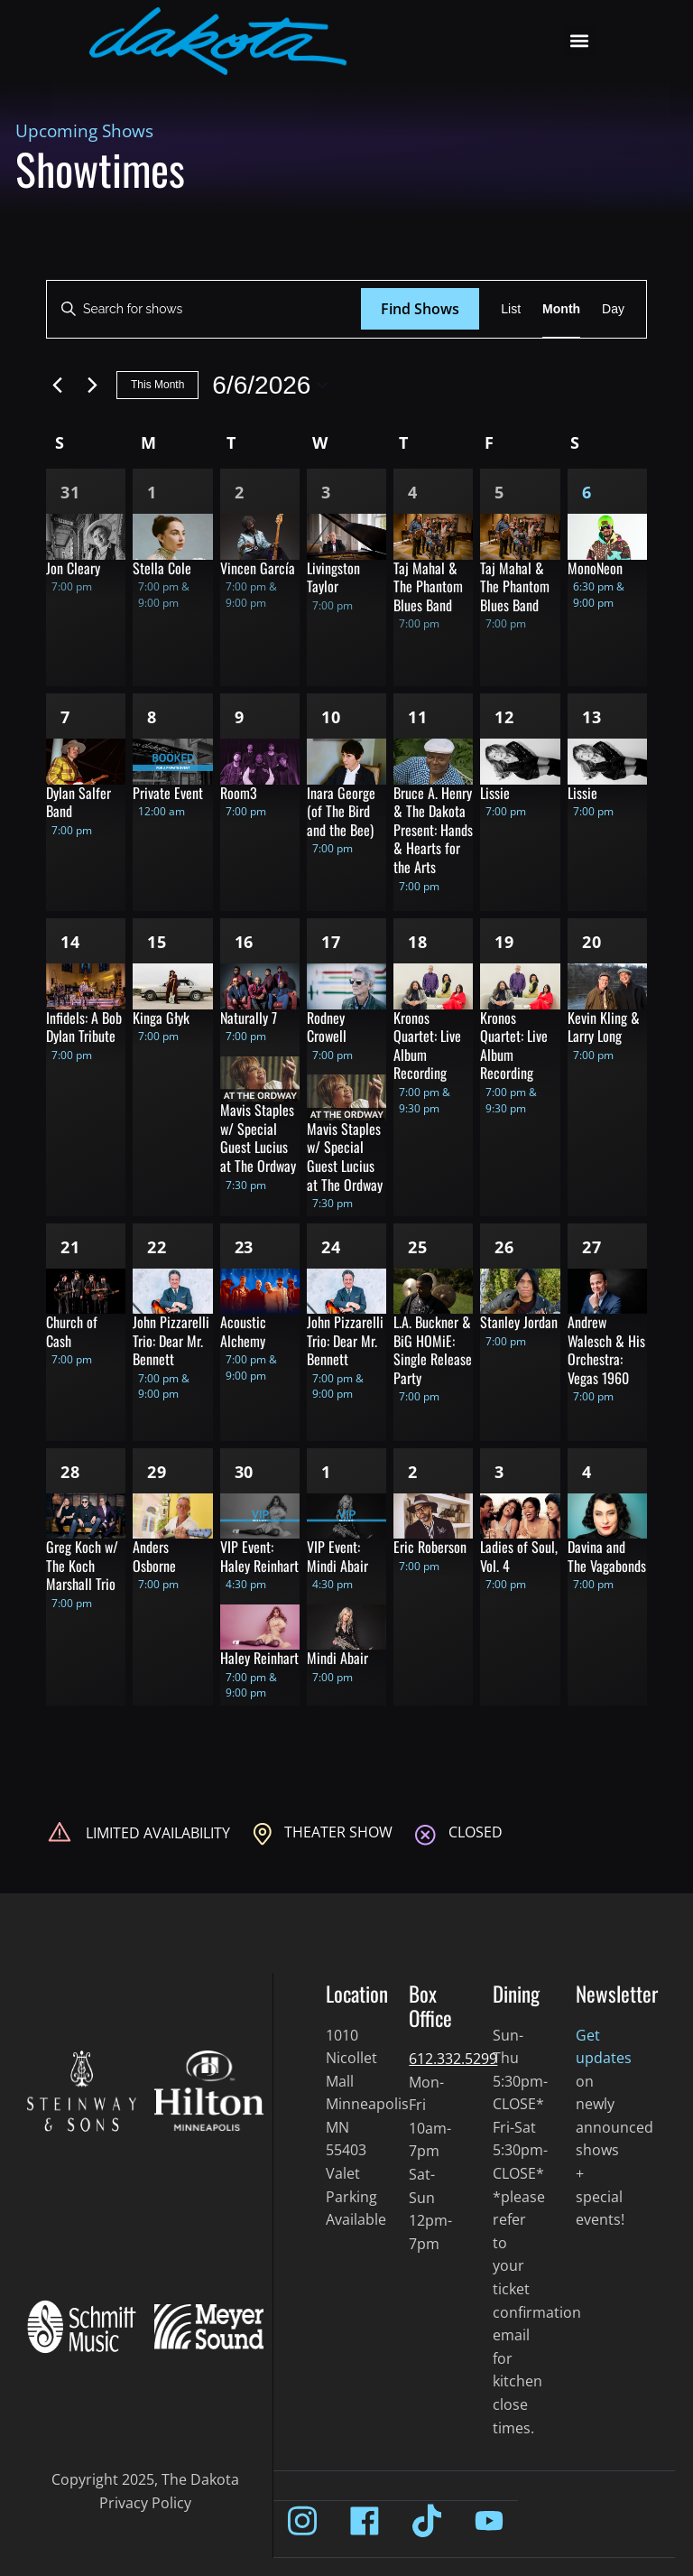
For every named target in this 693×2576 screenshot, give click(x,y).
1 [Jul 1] (326, 1472)
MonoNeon (595, 568)
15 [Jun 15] (157, 942)
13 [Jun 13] (592, 717)
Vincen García (257, 568)
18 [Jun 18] (418, 942)
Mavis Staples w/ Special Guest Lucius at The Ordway (258, 1137)
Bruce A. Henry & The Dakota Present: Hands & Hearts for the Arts (433, 830)
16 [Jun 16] (244, 942)
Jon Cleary (73, 568)
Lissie (495, 793)
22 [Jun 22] (157, 1247)
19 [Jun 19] (504, 942)
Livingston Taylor (333, 577)
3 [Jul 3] (499, 1472)
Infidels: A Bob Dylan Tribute (84, 1027)
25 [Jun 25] (418, 1247)
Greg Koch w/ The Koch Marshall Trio (82, 1565)
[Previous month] (57, 385)
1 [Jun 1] (152, 492)
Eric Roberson (430, 1547)
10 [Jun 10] (331, 717)
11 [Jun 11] (418, 717)
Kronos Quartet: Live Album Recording (427, 1045)
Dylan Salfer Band (78, 802)
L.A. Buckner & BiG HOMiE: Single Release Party (432, 1350)
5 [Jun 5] (499, 492)
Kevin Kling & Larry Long (604, 1027)
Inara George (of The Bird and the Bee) (341, 811)
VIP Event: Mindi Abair (337, 1556)
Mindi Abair (337, 1658)
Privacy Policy (145, 2503)
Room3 (238, 793)
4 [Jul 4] (587, 1472)
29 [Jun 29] (157, 1472)
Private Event (168, 793)
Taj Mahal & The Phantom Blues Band (428, 586)
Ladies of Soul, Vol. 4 (519, 1556)
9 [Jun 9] (240, 717)
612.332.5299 (453, 2059)
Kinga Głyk (161, 1017)
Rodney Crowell (326, 1027)
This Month (157, 384)
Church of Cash (71, 1331)
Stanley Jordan (519, 1322)
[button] (580, 41)
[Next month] (92, 385)
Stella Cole (162, 568)
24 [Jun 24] (331, 1247)
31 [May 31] (70, 492)
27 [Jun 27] (592, 1247)
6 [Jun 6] (587, 492)
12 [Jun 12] (504, 717)
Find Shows (420, 309)
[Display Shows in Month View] (561, 309)
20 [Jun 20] (592, 942)
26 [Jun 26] (504, 1247)
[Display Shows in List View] (511, 309)
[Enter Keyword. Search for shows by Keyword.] (204, 309)
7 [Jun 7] (65, 717)
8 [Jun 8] (152, 717)
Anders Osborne (154, 1556)
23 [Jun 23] (244, 1247)
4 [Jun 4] (413, 492)
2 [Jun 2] (240, 492)
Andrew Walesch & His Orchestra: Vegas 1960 (606, 1350)
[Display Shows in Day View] (613, 309)
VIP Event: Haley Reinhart (259, 1556)
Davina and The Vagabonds (607, 1556)
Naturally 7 (248, 1017)
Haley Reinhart (259, 1658)
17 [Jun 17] (331, 942)
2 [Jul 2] (413, 1472)
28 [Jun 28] (70, 1472)
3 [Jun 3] (326, 492)
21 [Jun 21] (70, 1247)
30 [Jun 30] (244, 1472)
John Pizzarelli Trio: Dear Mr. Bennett (171, 1340)
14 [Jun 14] (70, 942)
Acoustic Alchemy (243, 1331)
